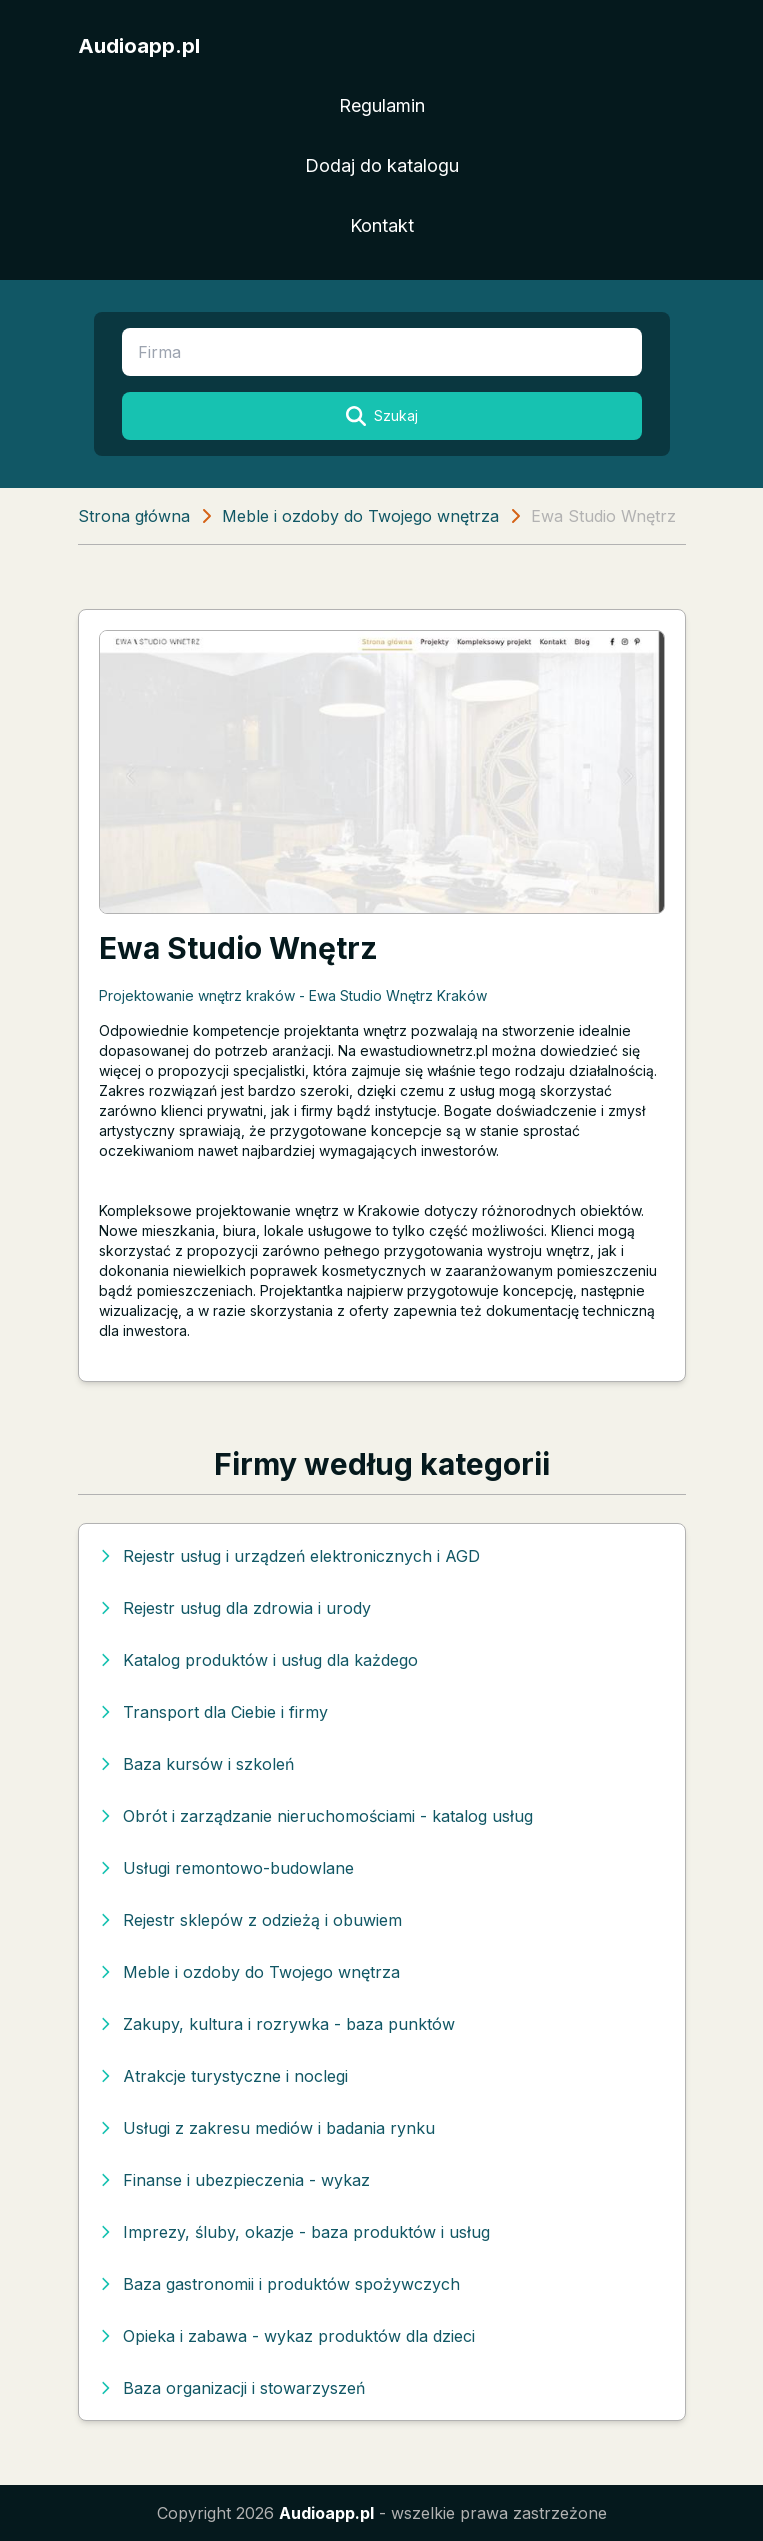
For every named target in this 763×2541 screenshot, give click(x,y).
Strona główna (134, 516)
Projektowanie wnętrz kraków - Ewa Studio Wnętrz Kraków (293, 995)
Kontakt (382, 225)
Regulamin (382, 105)
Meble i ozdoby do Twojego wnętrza (360, 516)
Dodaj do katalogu (382, 165)
